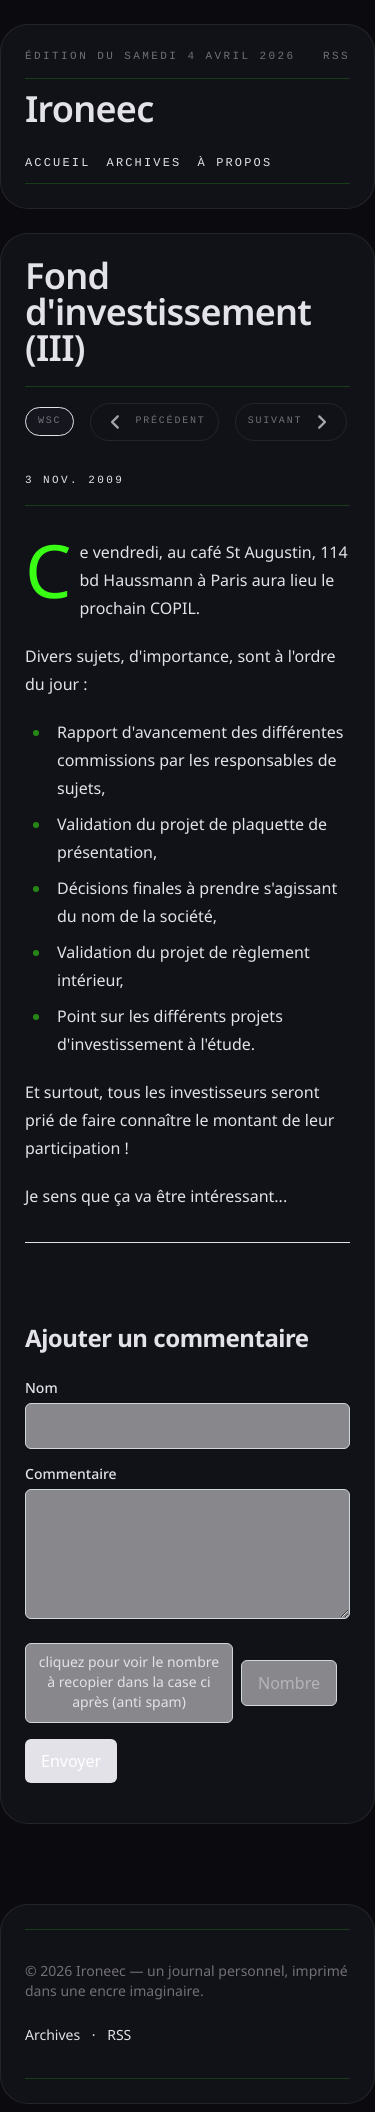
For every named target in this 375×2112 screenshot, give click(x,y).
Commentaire (71, 1474)
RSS (336, 57)
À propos (234, 163)
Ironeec (89, 108)
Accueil (58, 163)
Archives (144, 163)
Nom (41, 1388)
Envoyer (71, 1761)
